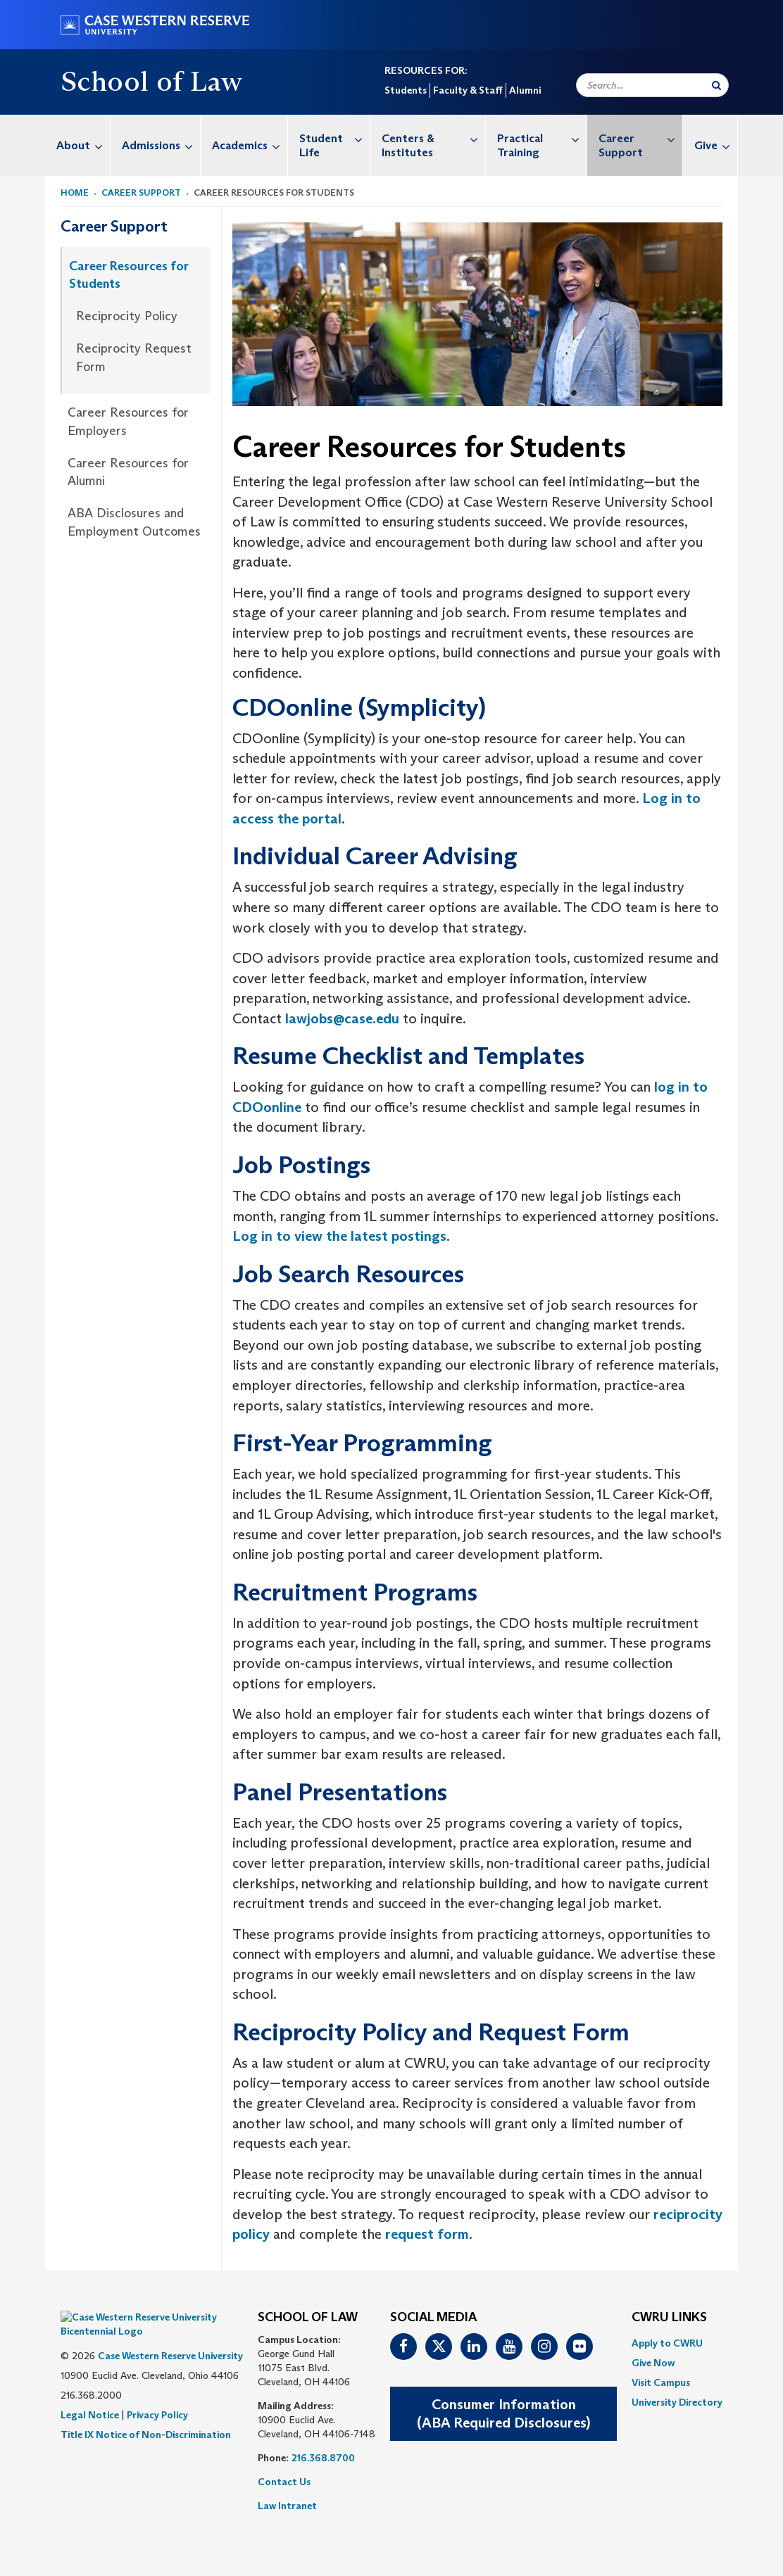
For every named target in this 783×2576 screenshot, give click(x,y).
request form (427, 2233)
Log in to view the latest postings (339, 1235)
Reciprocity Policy (126, 316)
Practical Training (542, 138)
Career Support (640, 138)
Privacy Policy (157, 2393)
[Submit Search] (716, 85)
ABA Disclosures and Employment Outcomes (134, 522)
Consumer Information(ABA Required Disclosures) (503, 2414)
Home (75, 192)
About (83, 145)
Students (405, 90)
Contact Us (284, 2481)
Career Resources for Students (129, 275)
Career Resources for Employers (128, 421)
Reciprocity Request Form (134, 357)
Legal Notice (90, 2393)
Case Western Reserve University (170, 2334)
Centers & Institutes (433, 138)
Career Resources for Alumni (128, 472)
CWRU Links (669, 2318)
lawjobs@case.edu (342, 1018)
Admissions (161, 145)
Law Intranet (287, 2505)
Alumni (525, 90)
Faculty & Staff (468, 90)
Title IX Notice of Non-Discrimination (146, 2413)
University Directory (677, 2402)
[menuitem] (78, 145)
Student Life (334, 138)
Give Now (653, 2362)
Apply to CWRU (667, 2343)
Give (715, 145)
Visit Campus (661, 2382)
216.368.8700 (323, 2457)
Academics (249, 145)
